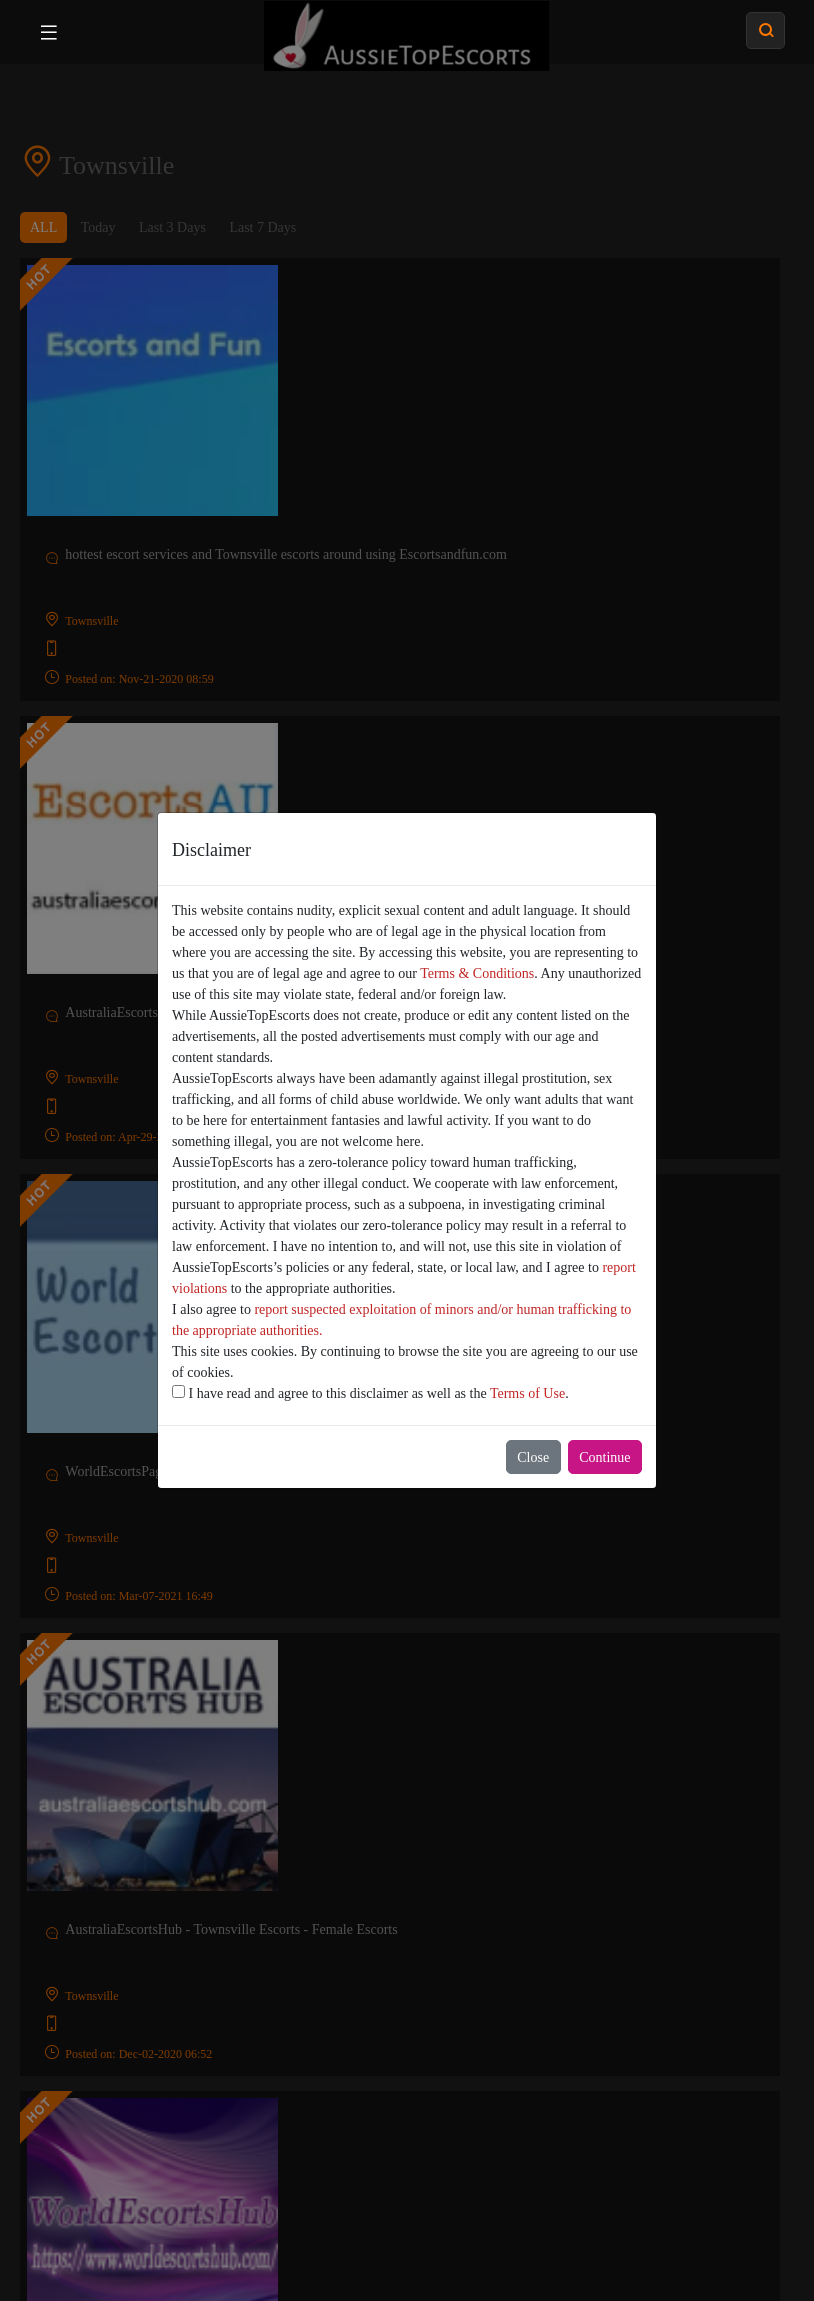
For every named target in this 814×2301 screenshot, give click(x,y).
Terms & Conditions (477, 973)
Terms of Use (527, 1393)
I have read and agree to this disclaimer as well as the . (370, 1393)
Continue (604, 1457)
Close (533, 1457)
